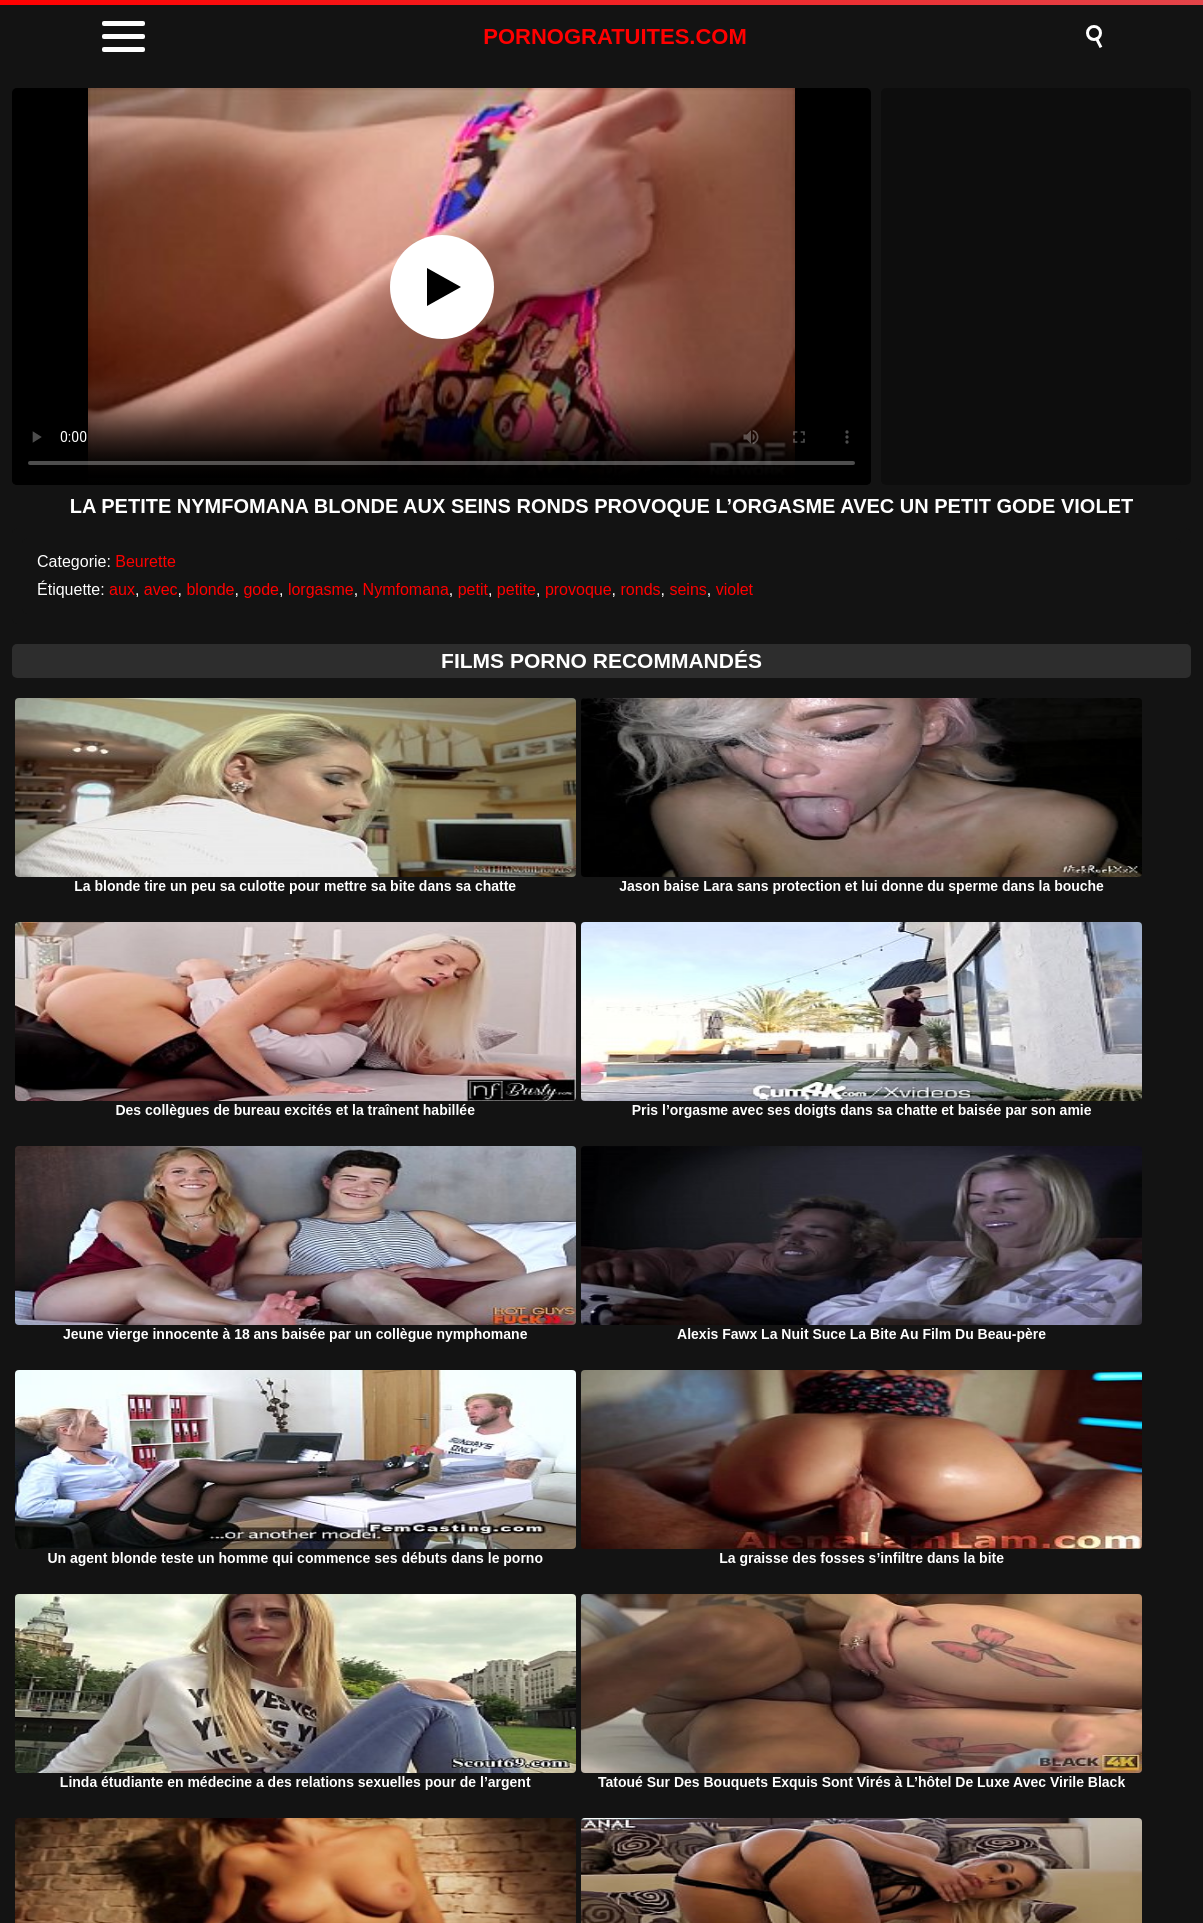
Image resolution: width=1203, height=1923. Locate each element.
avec (161, 589)
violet (734, 589)
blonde (210, 589)
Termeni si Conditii (638, 1856)
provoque (578, 589)
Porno (429, 1856)
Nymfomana (406, 589)
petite (516, 589)
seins (687, 589)
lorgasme (321, 589)
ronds (641, 589)
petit (473, 589)
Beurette (145, 561)
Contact (768, 1856)
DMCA (513, 1856)
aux (122, 589)
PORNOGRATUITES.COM (615, 36)
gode (261, 589)
